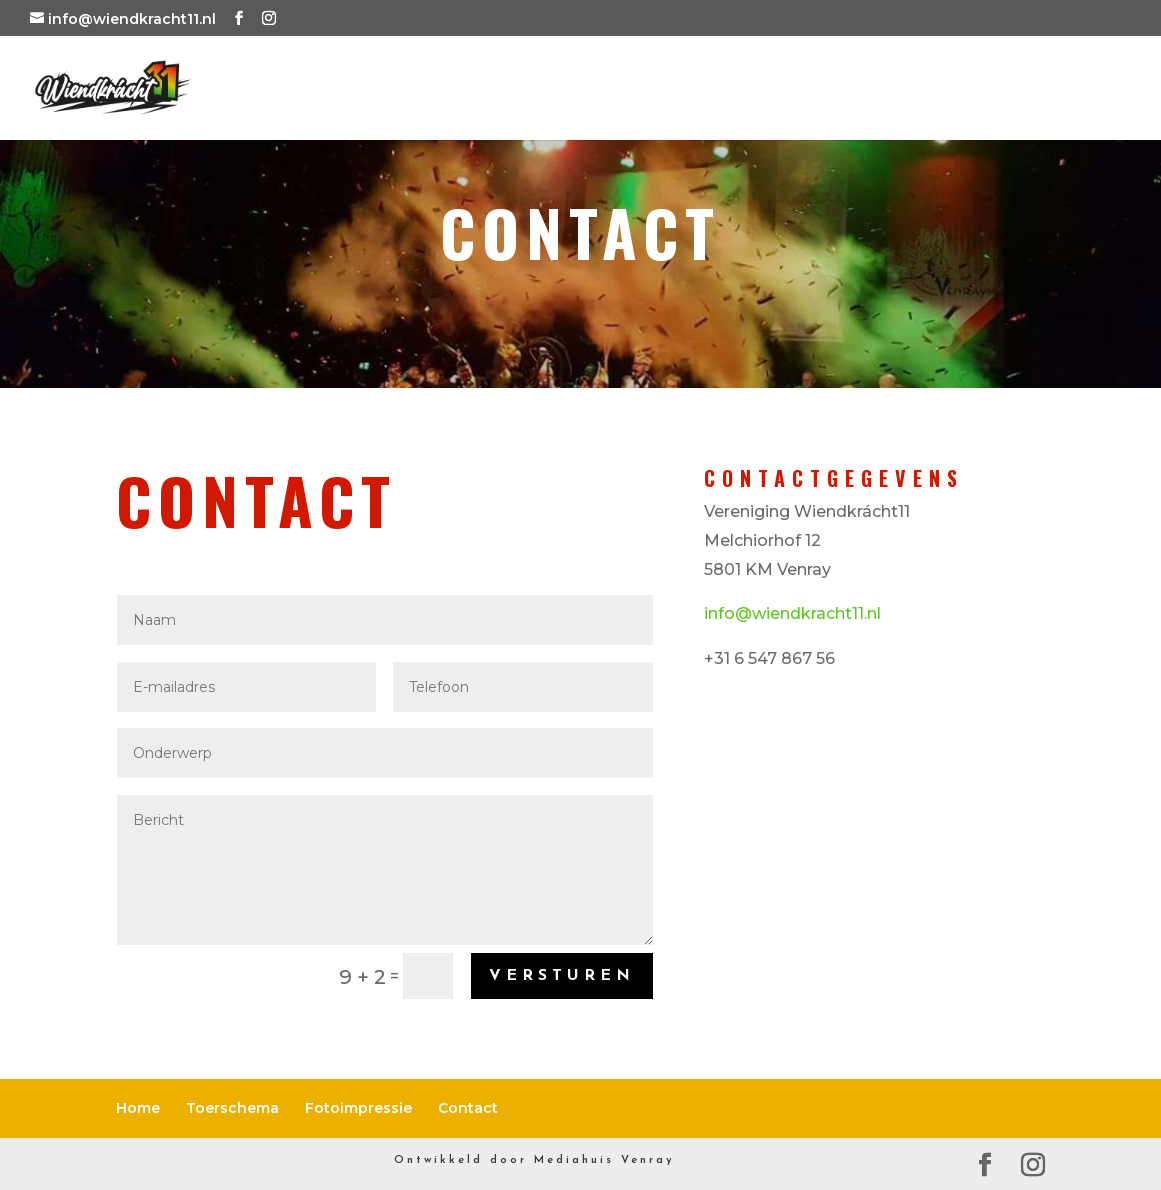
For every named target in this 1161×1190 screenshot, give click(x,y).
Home (449, 92)
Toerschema (617, 92)
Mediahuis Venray (604, 1160)
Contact (1067, 92)
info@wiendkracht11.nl (792, 613)
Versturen (562, 976)
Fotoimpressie (856, 92)
